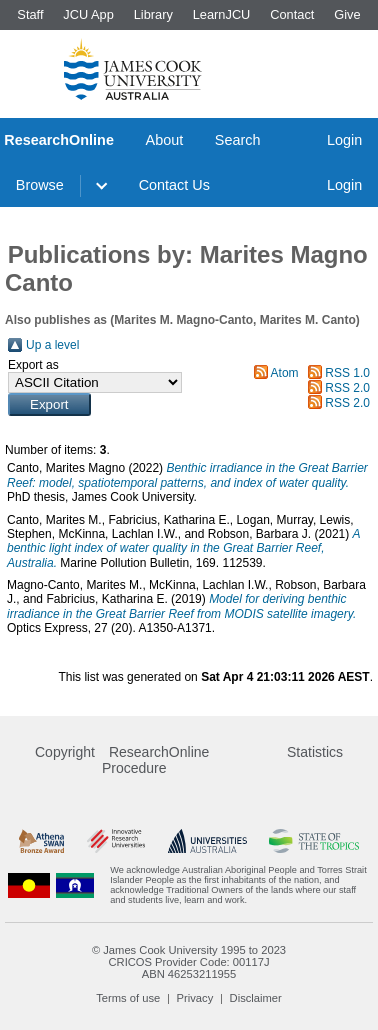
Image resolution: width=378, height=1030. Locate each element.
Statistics (315, 752)
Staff (30, 14)
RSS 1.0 (347, 373)
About (165, 140)
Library (153, 14)
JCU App (88, 14)
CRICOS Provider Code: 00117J (188, 962)
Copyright (65, 752)
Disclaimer (256, 998)
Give (347, 14)
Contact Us (174, 185)
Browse (40, 185)
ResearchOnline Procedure (155, 760)
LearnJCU (222, 14)
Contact (292, 14)
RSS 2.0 (347, 388)
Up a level (52, 345)
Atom (285, 373)
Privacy (195, 998)
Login (344, 140)
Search (238, 140)
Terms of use (128, 998)
